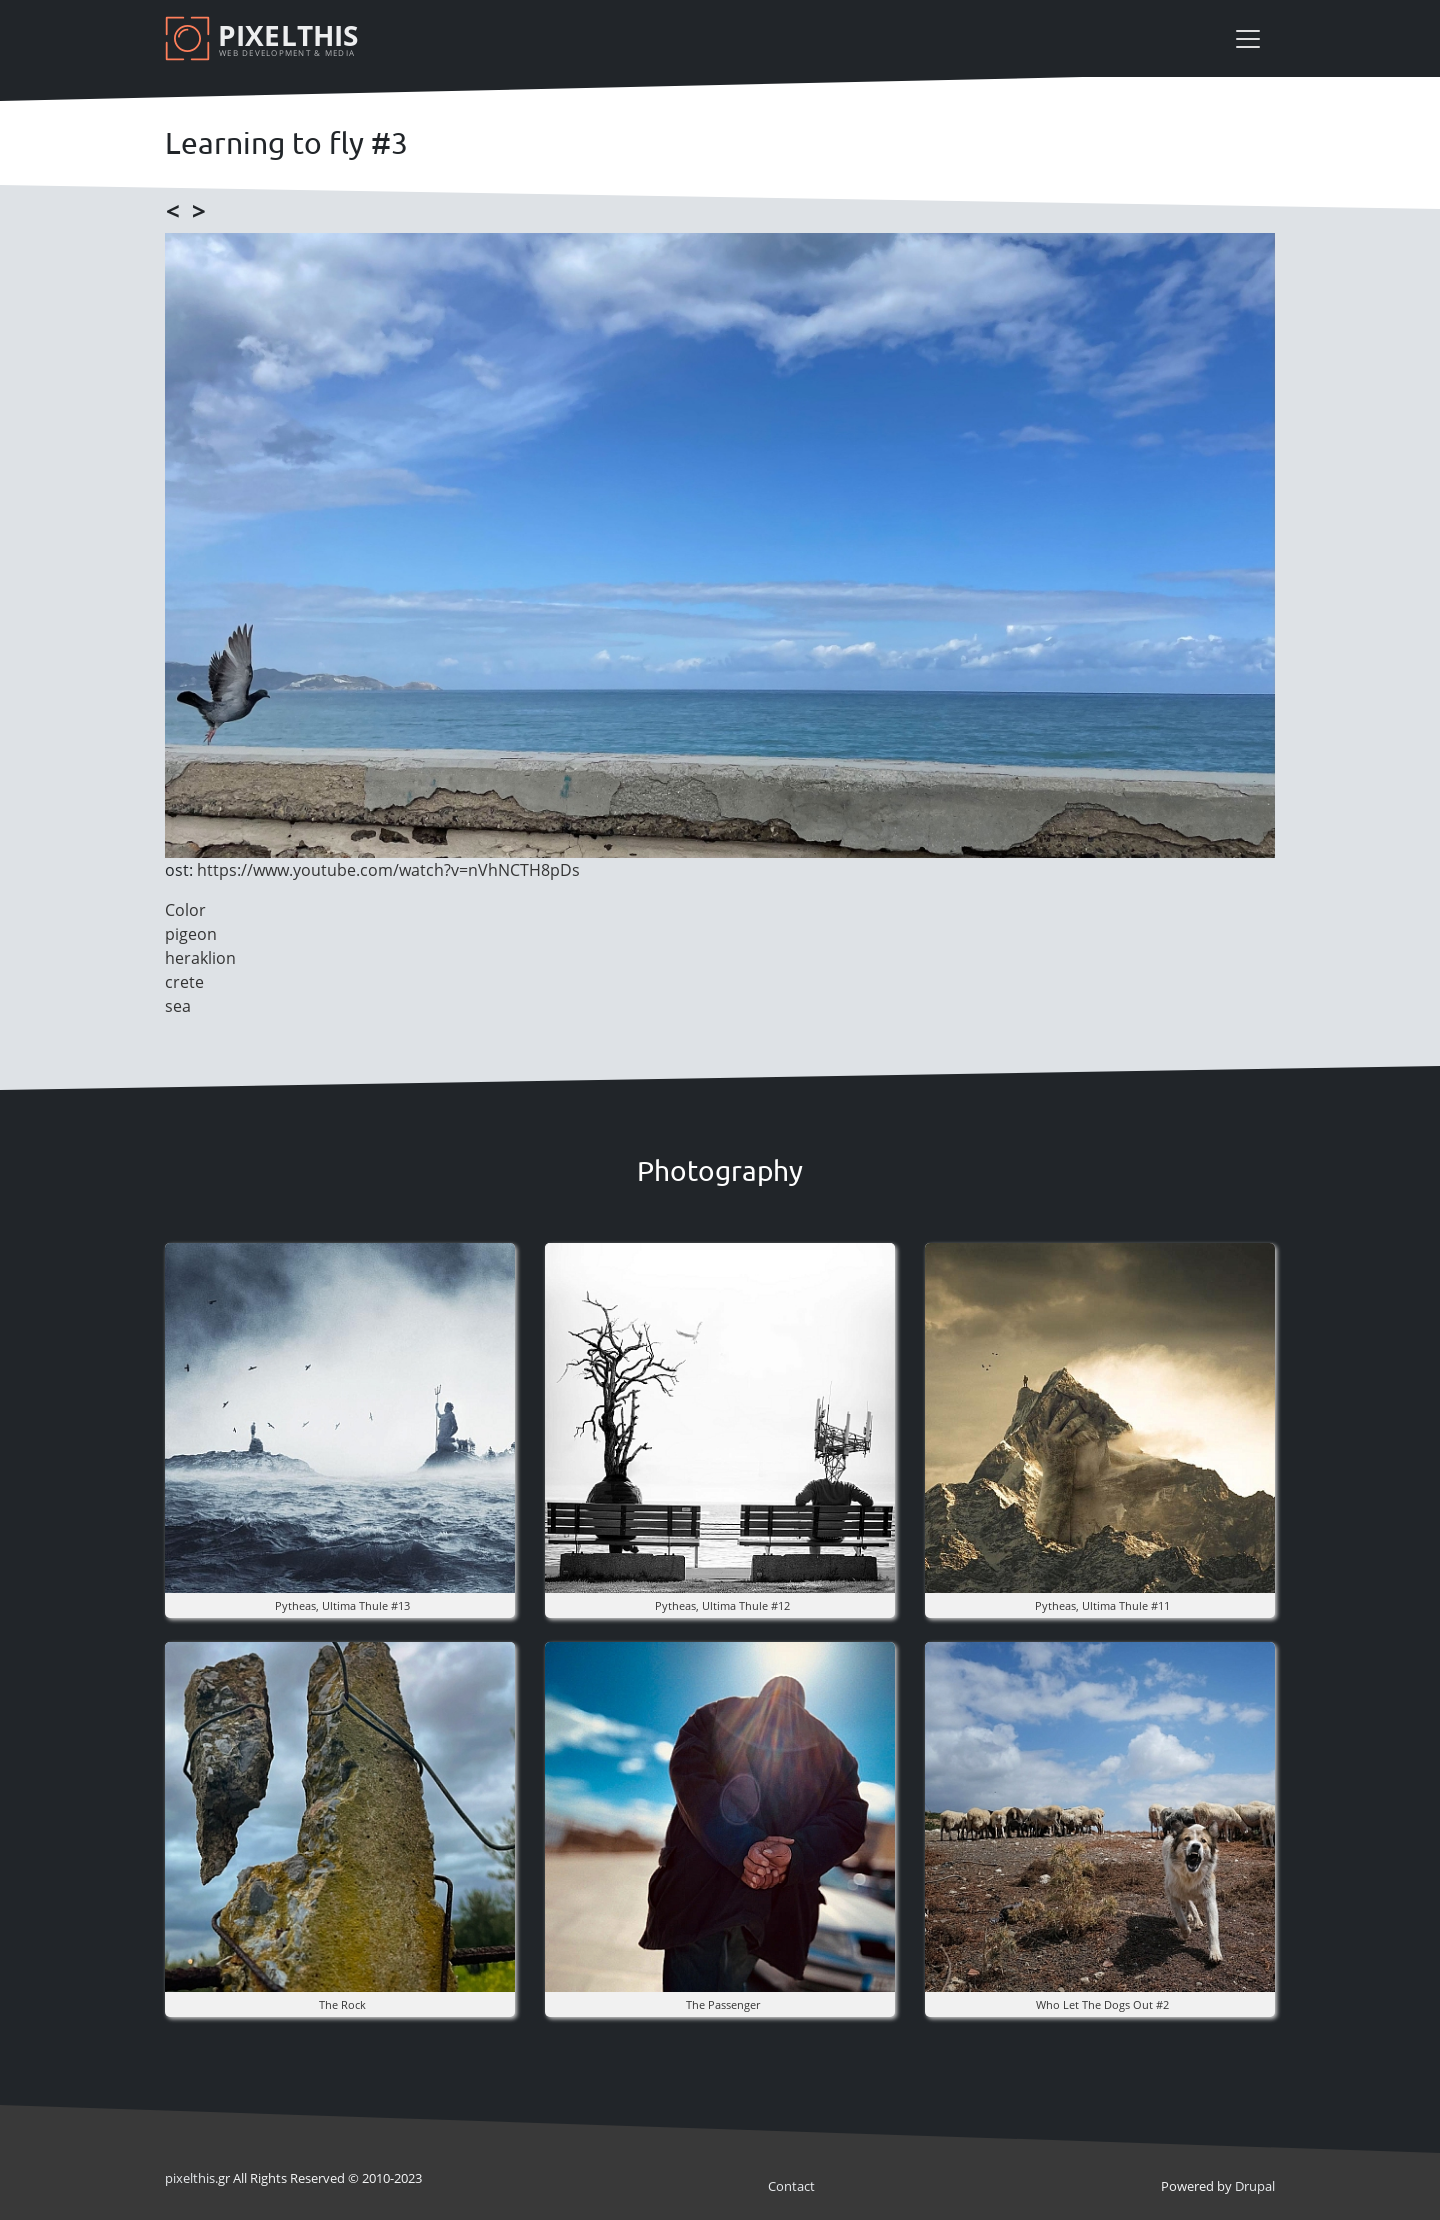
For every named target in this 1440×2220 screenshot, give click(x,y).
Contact (791, 2186)
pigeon (191, 934)
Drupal (1255, 2186)
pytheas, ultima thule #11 (1102, 1605)
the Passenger (723, 2004)
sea (178, 1006)
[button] (340, 1417)
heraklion (200, 958)
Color (185, 910)
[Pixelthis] (265, 38)
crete (184, 982)
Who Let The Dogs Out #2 (1102, 2004)
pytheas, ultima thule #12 (722, 1605)
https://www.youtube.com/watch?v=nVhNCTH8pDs (388, 870)
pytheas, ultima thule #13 (342, 1605)
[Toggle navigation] (1248, 39)
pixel (190, 2178)
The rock (342, 2004)
